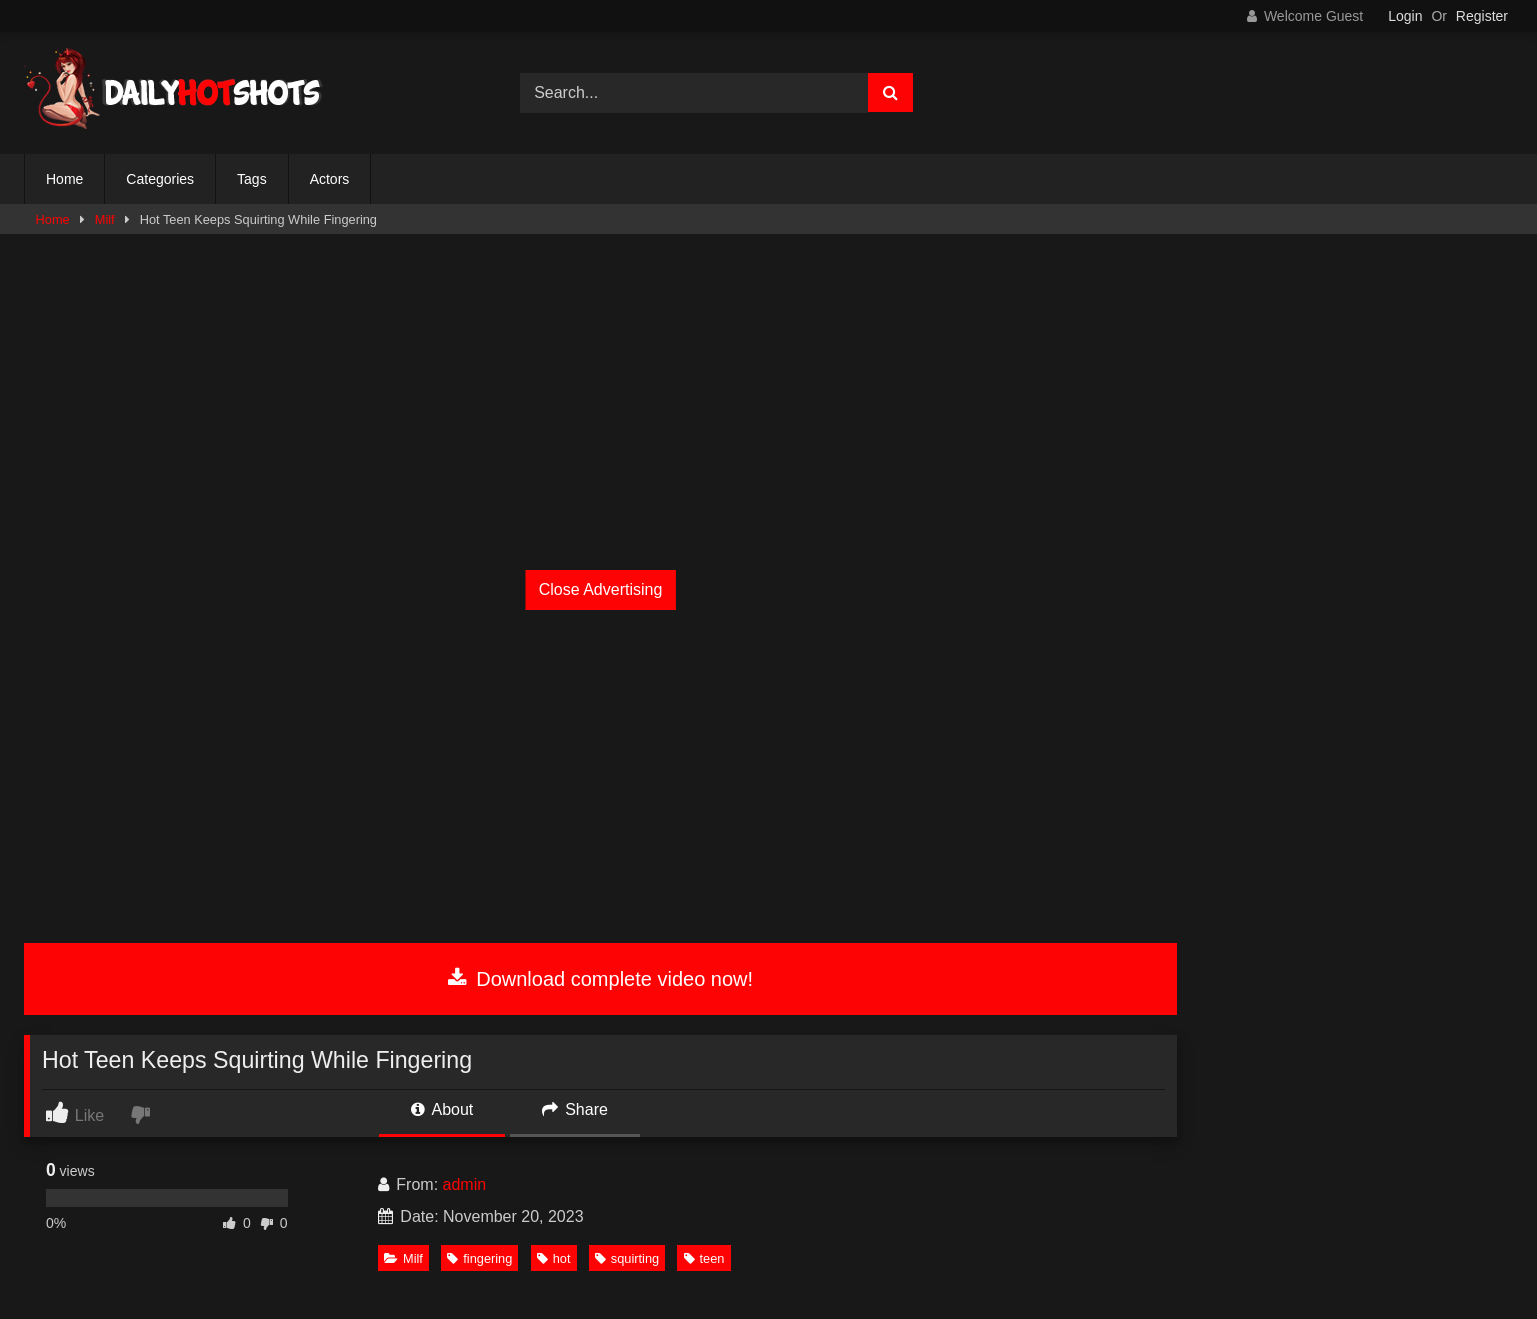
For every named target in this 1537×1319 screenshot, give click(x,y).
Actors (330, 179)
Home (64, 179)
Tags (252, 179)
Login (1405, 16)
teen (704, 1258)
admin (465, 1184)
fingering (479, 1258)
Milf (105, 219)
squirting (627, 1258)
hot (554, 1258)
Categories (160, 179)
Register (1482, 16)
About (442, 1109)
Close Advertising (601, 589)
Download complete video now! (600, 979)
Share (575, 1109)
